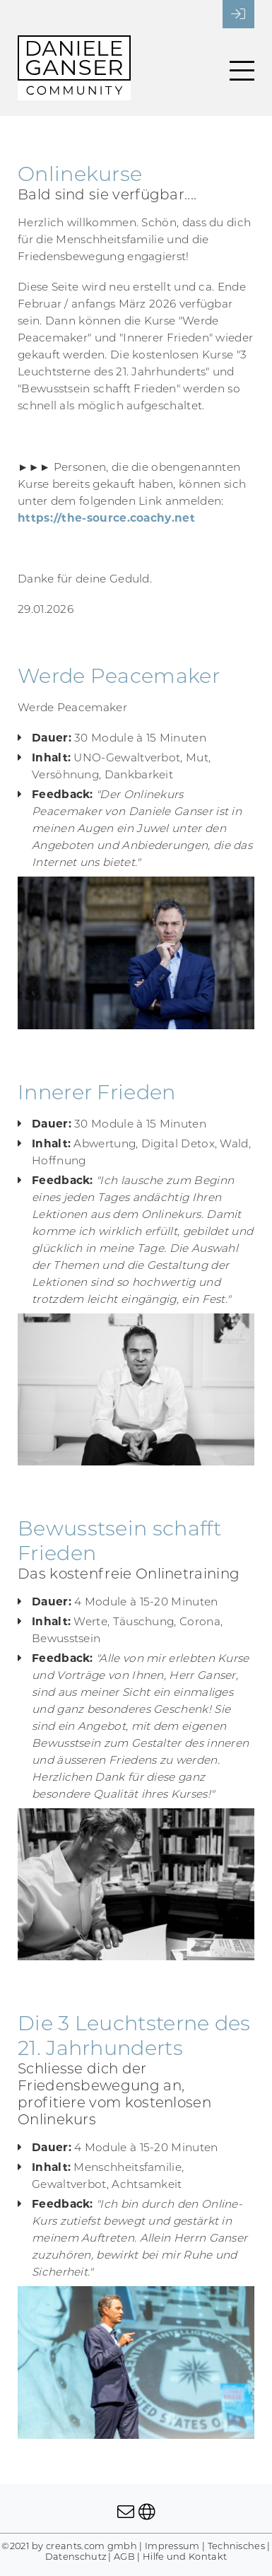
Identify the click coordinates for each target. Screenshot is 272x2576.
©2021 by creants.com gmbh (69, 2546)
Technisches (236, 2546)
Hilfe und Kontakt (185, 2556)
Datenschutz (75, 2556)
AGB (124, 2556)
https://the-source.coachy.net (106, 518)
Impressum (172, 2546)
